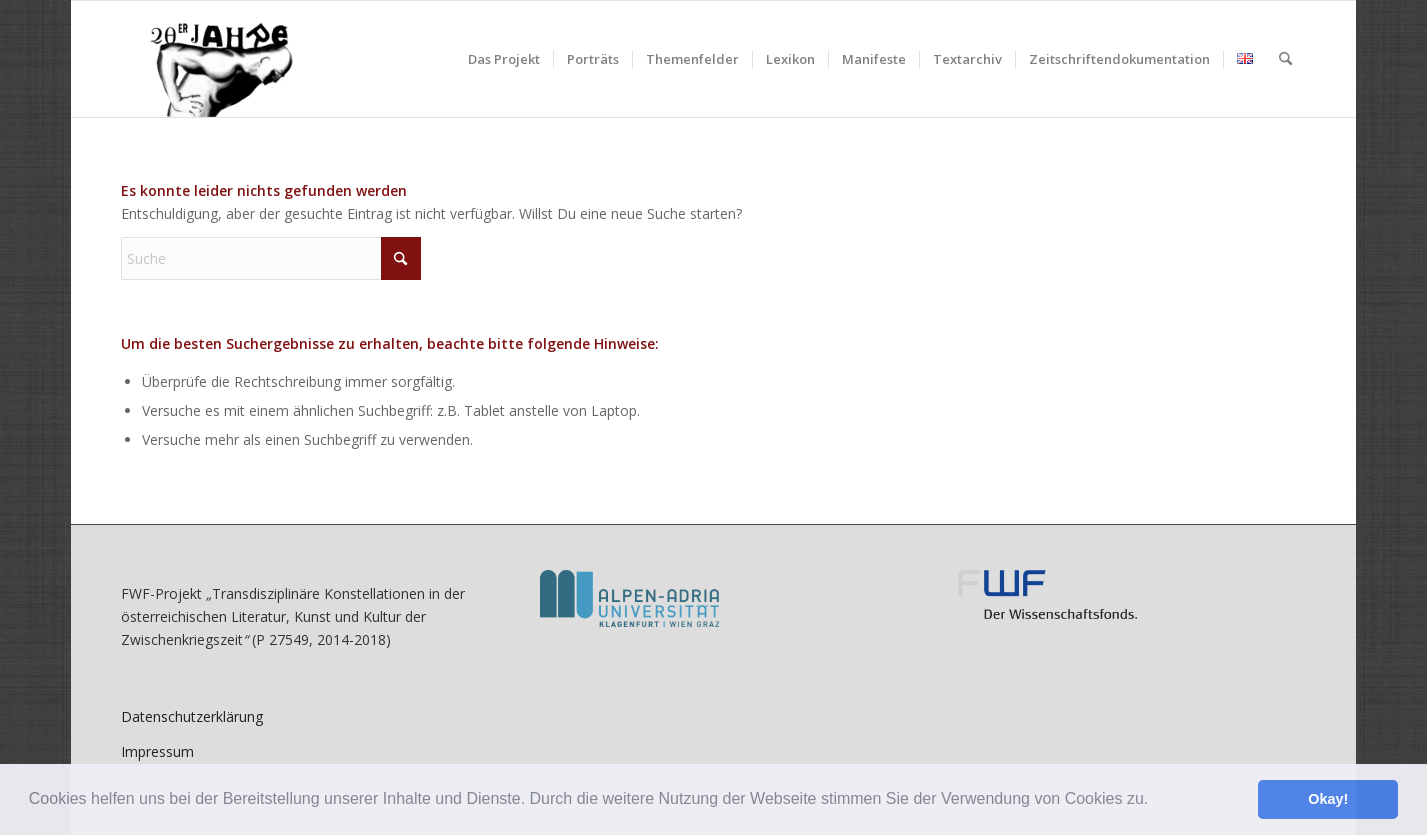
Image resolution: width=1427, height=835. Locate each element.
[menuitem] (504, 59)
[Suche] (1285, 59)
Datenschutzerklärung (192, 716)
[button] (1156, 801)
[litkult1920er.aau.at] (210, 59)
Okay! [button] (1328, 799)
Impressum (157, 751)
